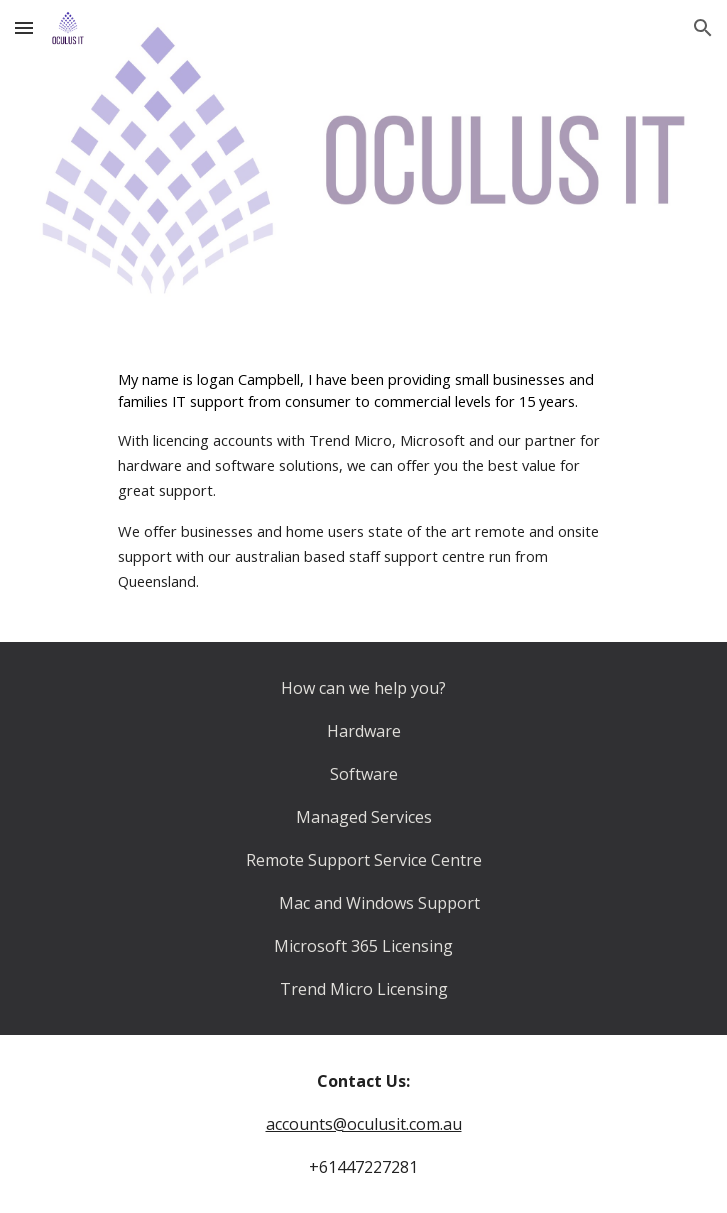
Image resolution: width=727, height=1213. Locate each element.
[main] (363, 481)
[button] (24, 27)
